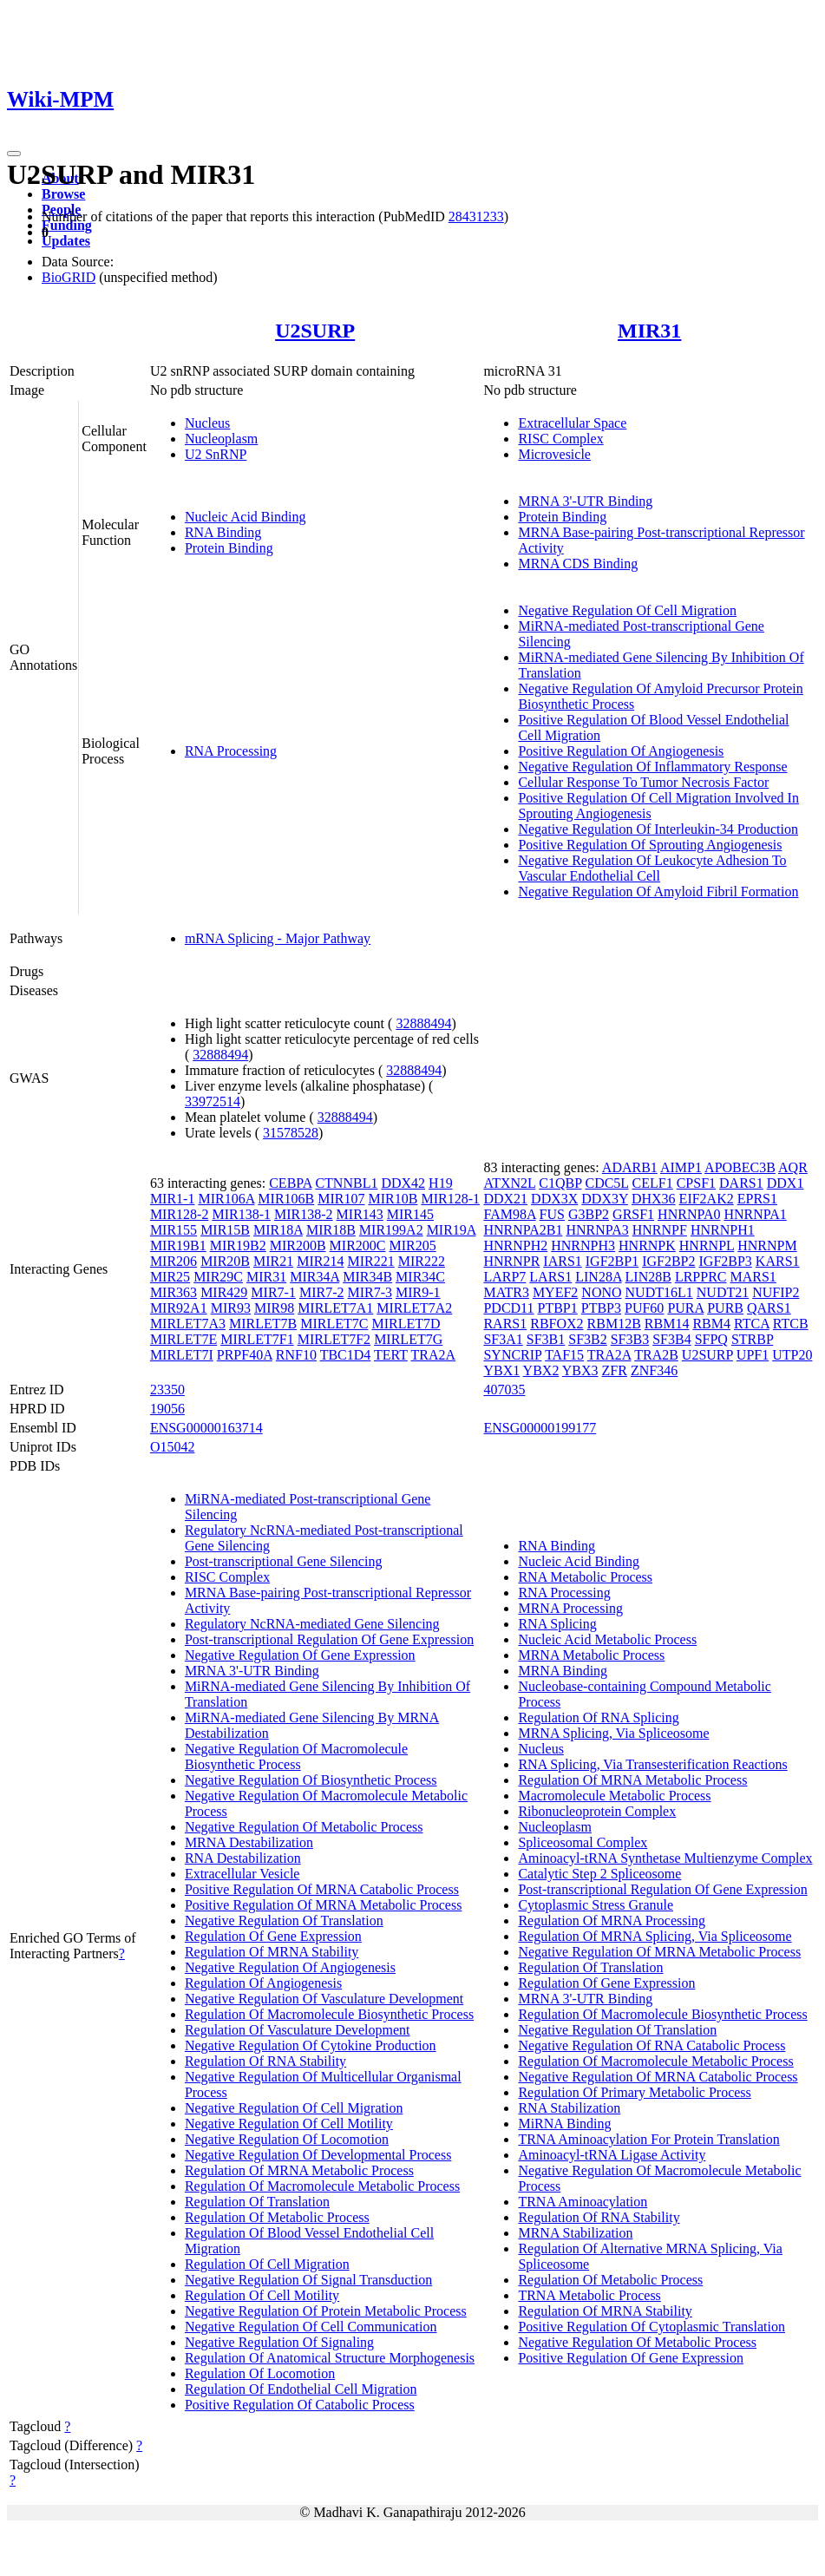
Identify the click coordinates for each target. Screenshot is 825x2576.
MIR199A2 (391, 1229)
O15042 (172, 1446)
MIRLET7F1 (256, 1339)
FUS (552, 1214)
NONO (601, 1292)
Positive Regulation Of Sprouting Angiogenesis (650, 844)
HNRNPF (659, 1229)
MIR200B (298, 1245)
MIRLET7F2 (334, 1339)
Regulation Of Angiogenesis (263, 1983)
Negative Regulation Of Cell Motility (289, 2123)
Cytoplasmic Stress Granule (595, 1905)
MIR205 (413, 1245)
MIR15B (225, 1229)
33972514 (212, 1101)
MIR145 (410, 1214)
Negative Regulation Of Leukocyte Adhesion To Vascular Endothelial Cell (652, 868)
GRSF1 (633, 1214)
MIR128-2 (179, 1214)
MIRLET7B (263, 1323)
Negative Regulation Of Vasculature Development (324, 1998)
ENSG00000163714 (206, 1427)
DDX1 (785, 1183)
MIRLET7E (183, 1339)
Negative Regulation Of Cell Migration (627, 610)
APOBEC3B (740, 1167)
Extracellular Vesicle (242, 1873)
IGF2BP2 (668, 1261)
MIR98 (274, 1308)
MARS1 (753, 1276)
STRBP (752, 1339)
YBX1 (501, 1370)
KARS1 (778, 1261)
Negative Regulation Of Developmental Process (318, 2154)
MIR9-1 (418, 1292)
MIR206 (173, 1261)
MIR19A (451, 1229)
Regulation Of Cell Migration (267, 2264)
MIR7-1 (273, 1292)
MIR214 (320, 1261)
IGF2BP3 (725, 1261)
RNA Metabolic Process (585, 1577)
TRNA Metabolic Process (589, 2295)
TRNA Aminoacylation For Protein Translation (648, 2139)
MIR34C (420, 1276)
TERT (391, 1354)
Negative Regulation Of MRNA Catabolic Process (657, 2076)
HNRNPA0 (689, 1214)
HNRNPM (766, 1245)
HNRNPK (647, 1245)
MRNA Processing (570, 1608)
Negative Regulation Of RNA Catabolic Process (651, 2045)
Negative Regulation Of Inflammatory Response (652, 766)
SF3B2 (587, 1339)
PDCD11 (508, 1308)
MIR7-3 (369, 1292)
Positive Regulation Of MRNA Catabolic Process (322, 1889)
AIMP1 (681, 1167)
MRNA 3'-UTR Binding (585, 501)
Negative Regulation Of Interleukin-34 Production (658, 829)
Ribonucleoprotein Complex (597, 1811)
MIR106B (286, 1198)
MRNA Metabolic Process (591, 1655)
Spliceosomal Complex (582, 1842)
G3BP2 (588, 1214)
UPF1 (753, 1354)
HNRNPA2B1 (522, 1229)
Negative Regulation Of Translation (284, 1920)
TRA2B (656, 1354)
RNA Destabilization (243, 1858)
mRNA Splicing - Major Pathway (277, 938)
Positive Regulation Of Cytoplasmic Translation (651, 2326)
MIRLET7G (408, 1339)
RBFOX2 (556, 1323)
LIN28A (598, 1276)
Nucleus (207, 423)
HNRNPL (706, 1245)
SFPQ (711, 1339)
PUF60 (644, 1308)
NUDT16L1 (659, 1292)
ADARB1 (630, 1167)
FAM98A (509, 1214)
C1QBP (560, 1183)
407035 (504, 1389)
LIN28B (648, 1276)
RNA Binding (223, 532)
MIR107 (341, 1198)
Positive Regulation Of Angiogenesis (621, 751)
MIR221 (371, 1261)
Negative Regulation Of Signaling (279, 2342)
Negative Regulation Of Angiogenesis (290, 1967)
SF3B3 (630, 1339)
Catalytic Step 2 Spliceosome (599, 1873)
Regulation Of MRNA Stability (271, 1951)
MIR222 (421, 1261)
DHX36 (654, 1198)
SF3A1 (502, 1339)
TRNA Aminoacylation (582, 2201)
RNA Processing (231, 751)
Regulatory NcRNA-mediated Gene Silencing (312, 1623)
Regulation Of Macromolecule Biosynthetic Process (329, 2014)
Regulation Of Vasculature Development (297, 2029)
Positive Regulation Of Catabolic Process (300, 2404)
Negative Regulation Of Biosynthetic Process (311, 1780)
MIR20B (225, 1261)
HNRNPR (511, 1261)
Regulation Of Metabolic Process (277, 2217)
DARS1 (741, 1183)
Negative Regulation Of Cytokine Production (310, 2045)
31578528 (290, 1132)
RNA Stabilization (569, 2108)
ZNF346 (654, 1370)
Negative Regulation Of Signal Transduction (308, 2279)
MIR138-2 (303, 1214)
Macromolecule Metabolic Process (614, 1795)
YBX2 (541, 1370)
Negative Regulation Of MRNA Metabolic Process (659, 1951)
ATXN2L (509, 1183)
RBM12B (614, 1323)
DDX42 (403, 1183)
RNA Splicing (557, 1623)
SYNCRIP (512, 1354)
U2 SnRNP (216, 454)
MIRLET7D (405, 1323)
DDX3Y (604, 1198)
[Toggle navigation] (14, 153)
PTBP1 (558, 1308)
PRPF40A (244, 1354)
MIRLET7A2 (414, 1308)
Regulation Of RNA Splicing (598, 1717)
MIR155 (173, 1229)
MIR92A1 (178, 1308)
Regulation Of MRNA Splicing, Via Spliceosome (654, 1936)
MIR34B (367, 1276)
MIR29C (218, 1276)
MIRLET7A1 (335, 1308)
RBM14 (667, 1323)
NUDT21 (723, 1292)
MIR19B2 (238, 1245)
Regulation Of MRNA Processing (611, 1920)
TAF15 (564, 1354)
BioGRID (68, 277)
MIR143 (360, 1214)
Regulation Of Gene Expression (273, 1936)
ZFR (614, 1370)
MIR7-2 (321, 1292)
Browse (63, 194)
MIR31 (649, 330)
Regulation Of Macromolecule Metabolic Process (322, 2186)
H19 (441, 1183)
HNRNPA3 (597, 1229)
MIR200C (358, 1245)
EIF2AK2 (706, 1198)
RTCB (791, 1323)
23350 (167, 1389)
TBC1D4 (345, 1354)
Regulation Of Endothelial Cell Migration (301, 2389)
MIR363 (173, 1292)
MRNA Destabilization (249, 1842)
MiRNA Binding (564, 2123)
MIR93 (231, 1308)
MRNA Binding (562, 1670)
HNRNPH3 (583, 1245)
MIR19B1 (178, 1245)
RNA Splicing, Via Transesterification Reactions (652, 1764)
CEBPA (290, 1183)
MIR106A (226, 1198)
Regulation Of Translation (257, 2201)
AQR (793, 1167)
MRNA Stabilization (575, 2232)
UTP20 (792, 1354)
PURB (725, 1308)
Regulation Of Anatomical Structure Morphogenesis (330, 2357)
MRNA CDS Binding (578, 563)
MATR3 (505, 1292)
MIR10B (393, 1198)
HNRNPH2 (515, 1245)
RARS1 (505, 1323)
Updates (66, 240)
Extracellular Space (572, 423)
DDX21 (505, 1198)
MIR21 (273, 1261)
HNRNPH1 (723, 1229)
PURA (685, 1308)
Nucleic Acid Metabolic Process (607, 1639)
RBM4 (711, 1323)
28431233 (476, 216)
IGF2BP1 (612, 1261)
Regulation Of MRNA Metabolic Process (299, 2170)
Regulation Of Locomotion (260, 2373)
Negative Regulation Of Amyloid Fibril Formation (658, 891)
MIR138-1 (241, 1214)
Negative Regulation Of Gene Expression (300, 1655)
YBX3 (580, 1370)
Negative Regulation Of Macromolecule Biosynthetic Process (296, 1756)
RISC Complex (560, 438)
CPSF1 (696, 1183)
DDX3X (554, 1198)
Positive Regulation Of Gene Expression (630, 2357)
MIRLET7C (334, 1323)
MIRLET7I (181, 1354)
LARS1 (550, 1276)
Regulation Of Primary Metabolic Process (634, 2092)
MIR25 (170, 1276)
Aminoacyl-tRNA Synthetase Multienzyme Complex (665, 1858)
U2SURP (315, 330)
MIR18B (331, 1229)
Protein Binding (229, 548)
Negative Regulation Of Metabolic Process (304, 1826)
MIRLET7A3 (188, 1323)
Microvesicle (554, 454)
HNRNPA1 (755, 1214)
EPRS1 (757, 1198)
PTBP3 (601, 1308)
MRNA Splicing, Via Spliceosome (613, 1733)
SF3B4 (671, 1339)
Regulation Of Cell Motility (262, 2295)
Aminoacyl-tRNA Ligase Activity (611, 2154)
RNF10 (296, 1354)
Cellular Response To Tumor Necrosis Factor (643, 782)
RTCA (751, 1323)
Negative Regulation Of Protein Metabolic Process (326, 2311)
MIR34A (314, 1276)
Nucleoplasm (221, 438)
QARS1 (769, 1308)
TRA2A (433, 1354)
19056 (167, 1408)
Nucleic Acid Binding (245, 516)
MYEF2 (555, 1292)
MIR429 (223, 1292)
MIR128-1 (450, 1198)
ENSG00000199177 (539, 1427)
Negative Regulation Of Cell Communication (311, 2326)
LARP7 (504, 1276)
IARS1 (562, 1261)
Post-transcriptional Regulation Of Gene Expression (329, 1639)
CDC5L (606, 1183)
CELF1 (652, 1183)
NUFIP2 (775, 1292)
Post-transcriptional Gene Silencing (284, 1561)
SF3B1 (546, 1339)
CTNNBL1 (346, 1183)
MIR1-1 (172, 1198)
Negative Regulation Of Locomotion (287, 2139)
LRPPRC (701, 1276)
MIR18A (278, 1229)
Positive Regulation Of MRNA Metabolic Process (323, 1905)
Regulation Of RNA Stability (265, 2061)
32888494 (423, 1023)
